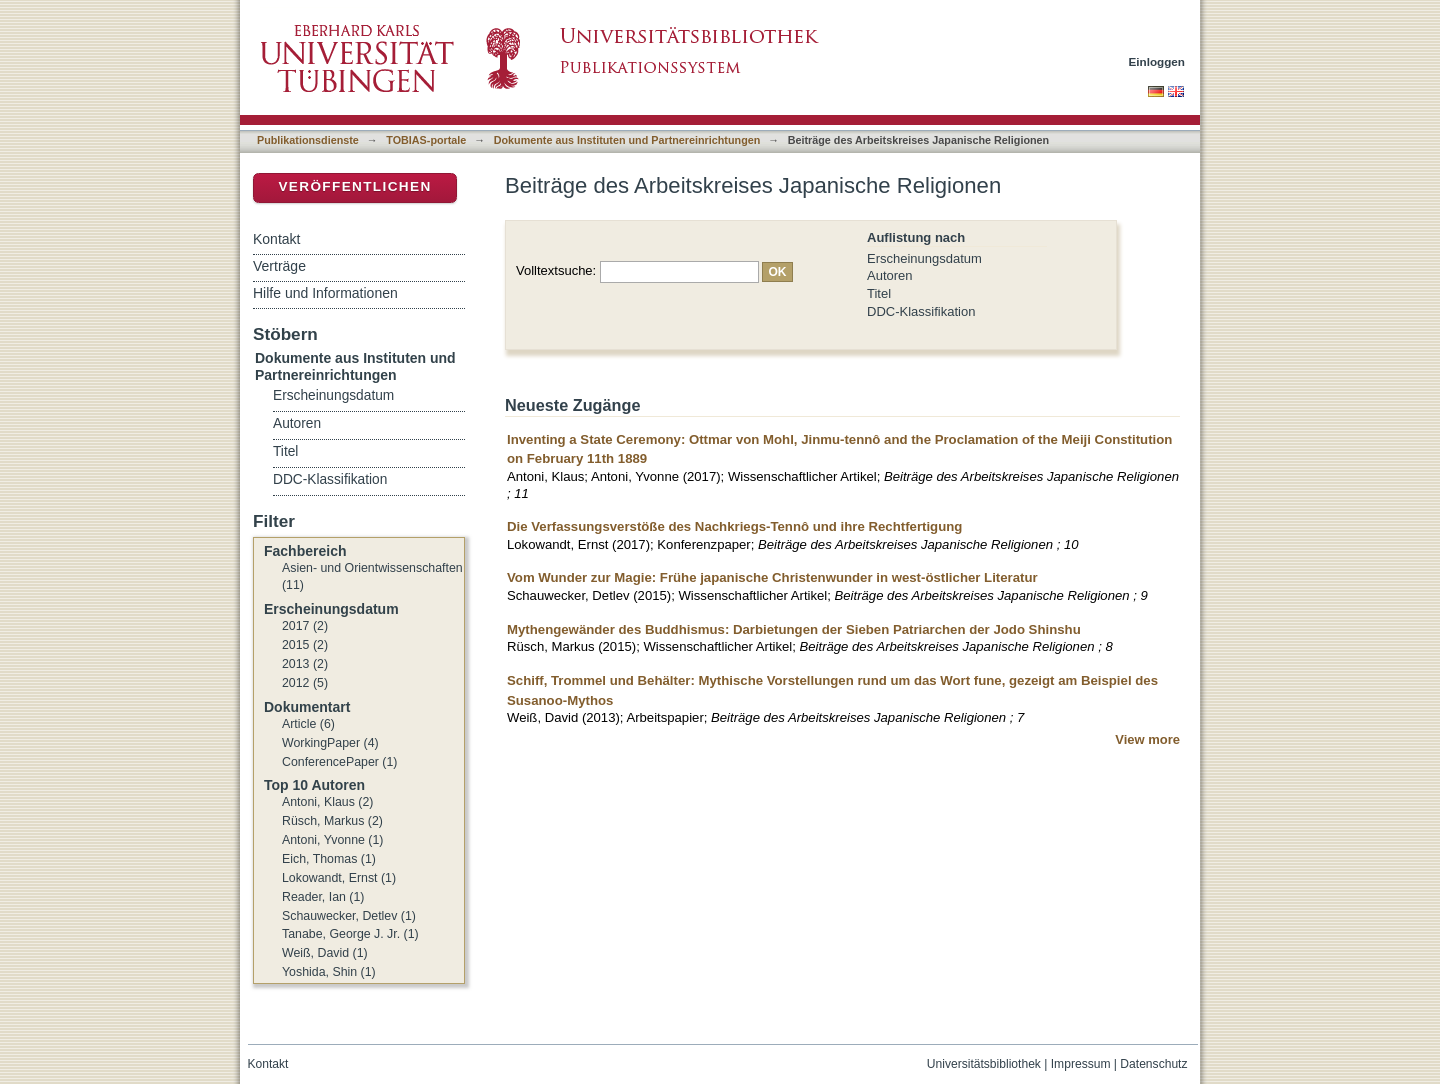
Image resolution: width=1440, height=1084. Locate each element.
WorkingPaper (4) (330, 743)
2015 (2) (305, 645)
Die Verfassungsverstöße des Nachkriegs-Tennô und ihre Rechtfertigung (734, 526)
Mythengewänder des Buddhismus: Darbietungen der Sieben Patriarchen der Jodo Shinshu (794, 629)
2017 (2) (305, 626)
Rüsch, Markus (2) (332, 821)
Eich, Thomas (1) (329, 859)
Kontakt (276, 239)
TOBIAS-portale (426, 140)
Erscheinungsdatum (924, 258)
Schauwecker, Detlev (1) (349, 916)
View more (1147, 739)
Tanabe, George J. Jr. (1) (350, 934)
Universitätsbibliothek (984, 1064)
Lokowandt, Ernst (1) (339, 878)
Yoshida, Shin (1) (329, 972)
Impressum (1081, 1064)
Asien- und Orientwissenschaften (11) (372, 577)
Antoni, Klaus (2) (327, 802)
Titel (879, 293)
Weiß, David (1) (325, 953)
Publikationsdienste (308, 140)
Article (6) (308, 724)
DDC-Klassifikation (921, 311)
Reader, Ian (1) (323, 897)
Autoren (890, 275)
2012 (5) (305, 683)
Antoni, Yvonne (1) (332, 840)
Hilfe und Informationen (325, 293)
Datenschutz (1153, 1064)
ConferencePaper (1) (339, 762)
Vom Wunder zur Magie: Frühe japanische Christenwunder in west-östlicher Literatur (772, 577)
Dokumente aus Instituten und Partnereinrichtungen (627, 140)
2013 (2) (305, 664)
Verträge (279, 266)
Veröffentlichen (354, 186)
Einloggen (1157, 61)
